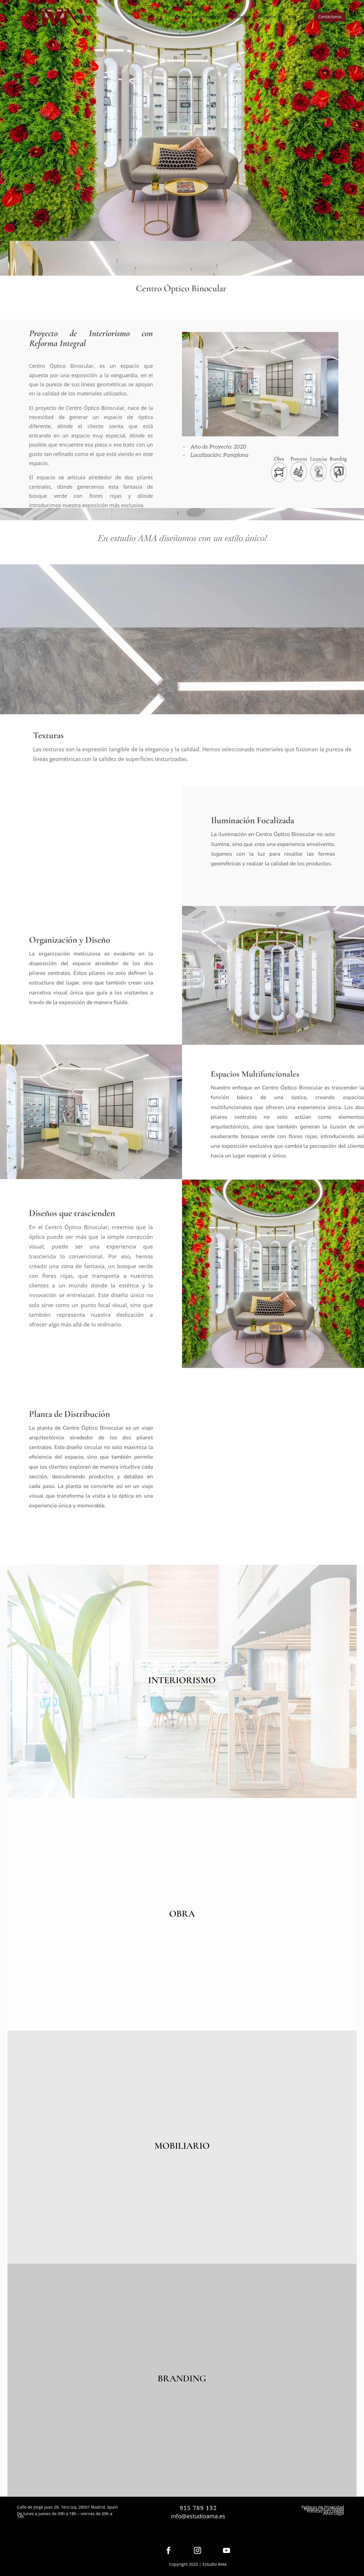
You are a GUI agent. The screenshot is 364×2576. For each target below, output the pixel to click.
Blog (292, 16)
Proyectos (267, 16)
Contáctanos (330, 16)
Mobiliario (236, 16)
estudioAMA (203, 16)
